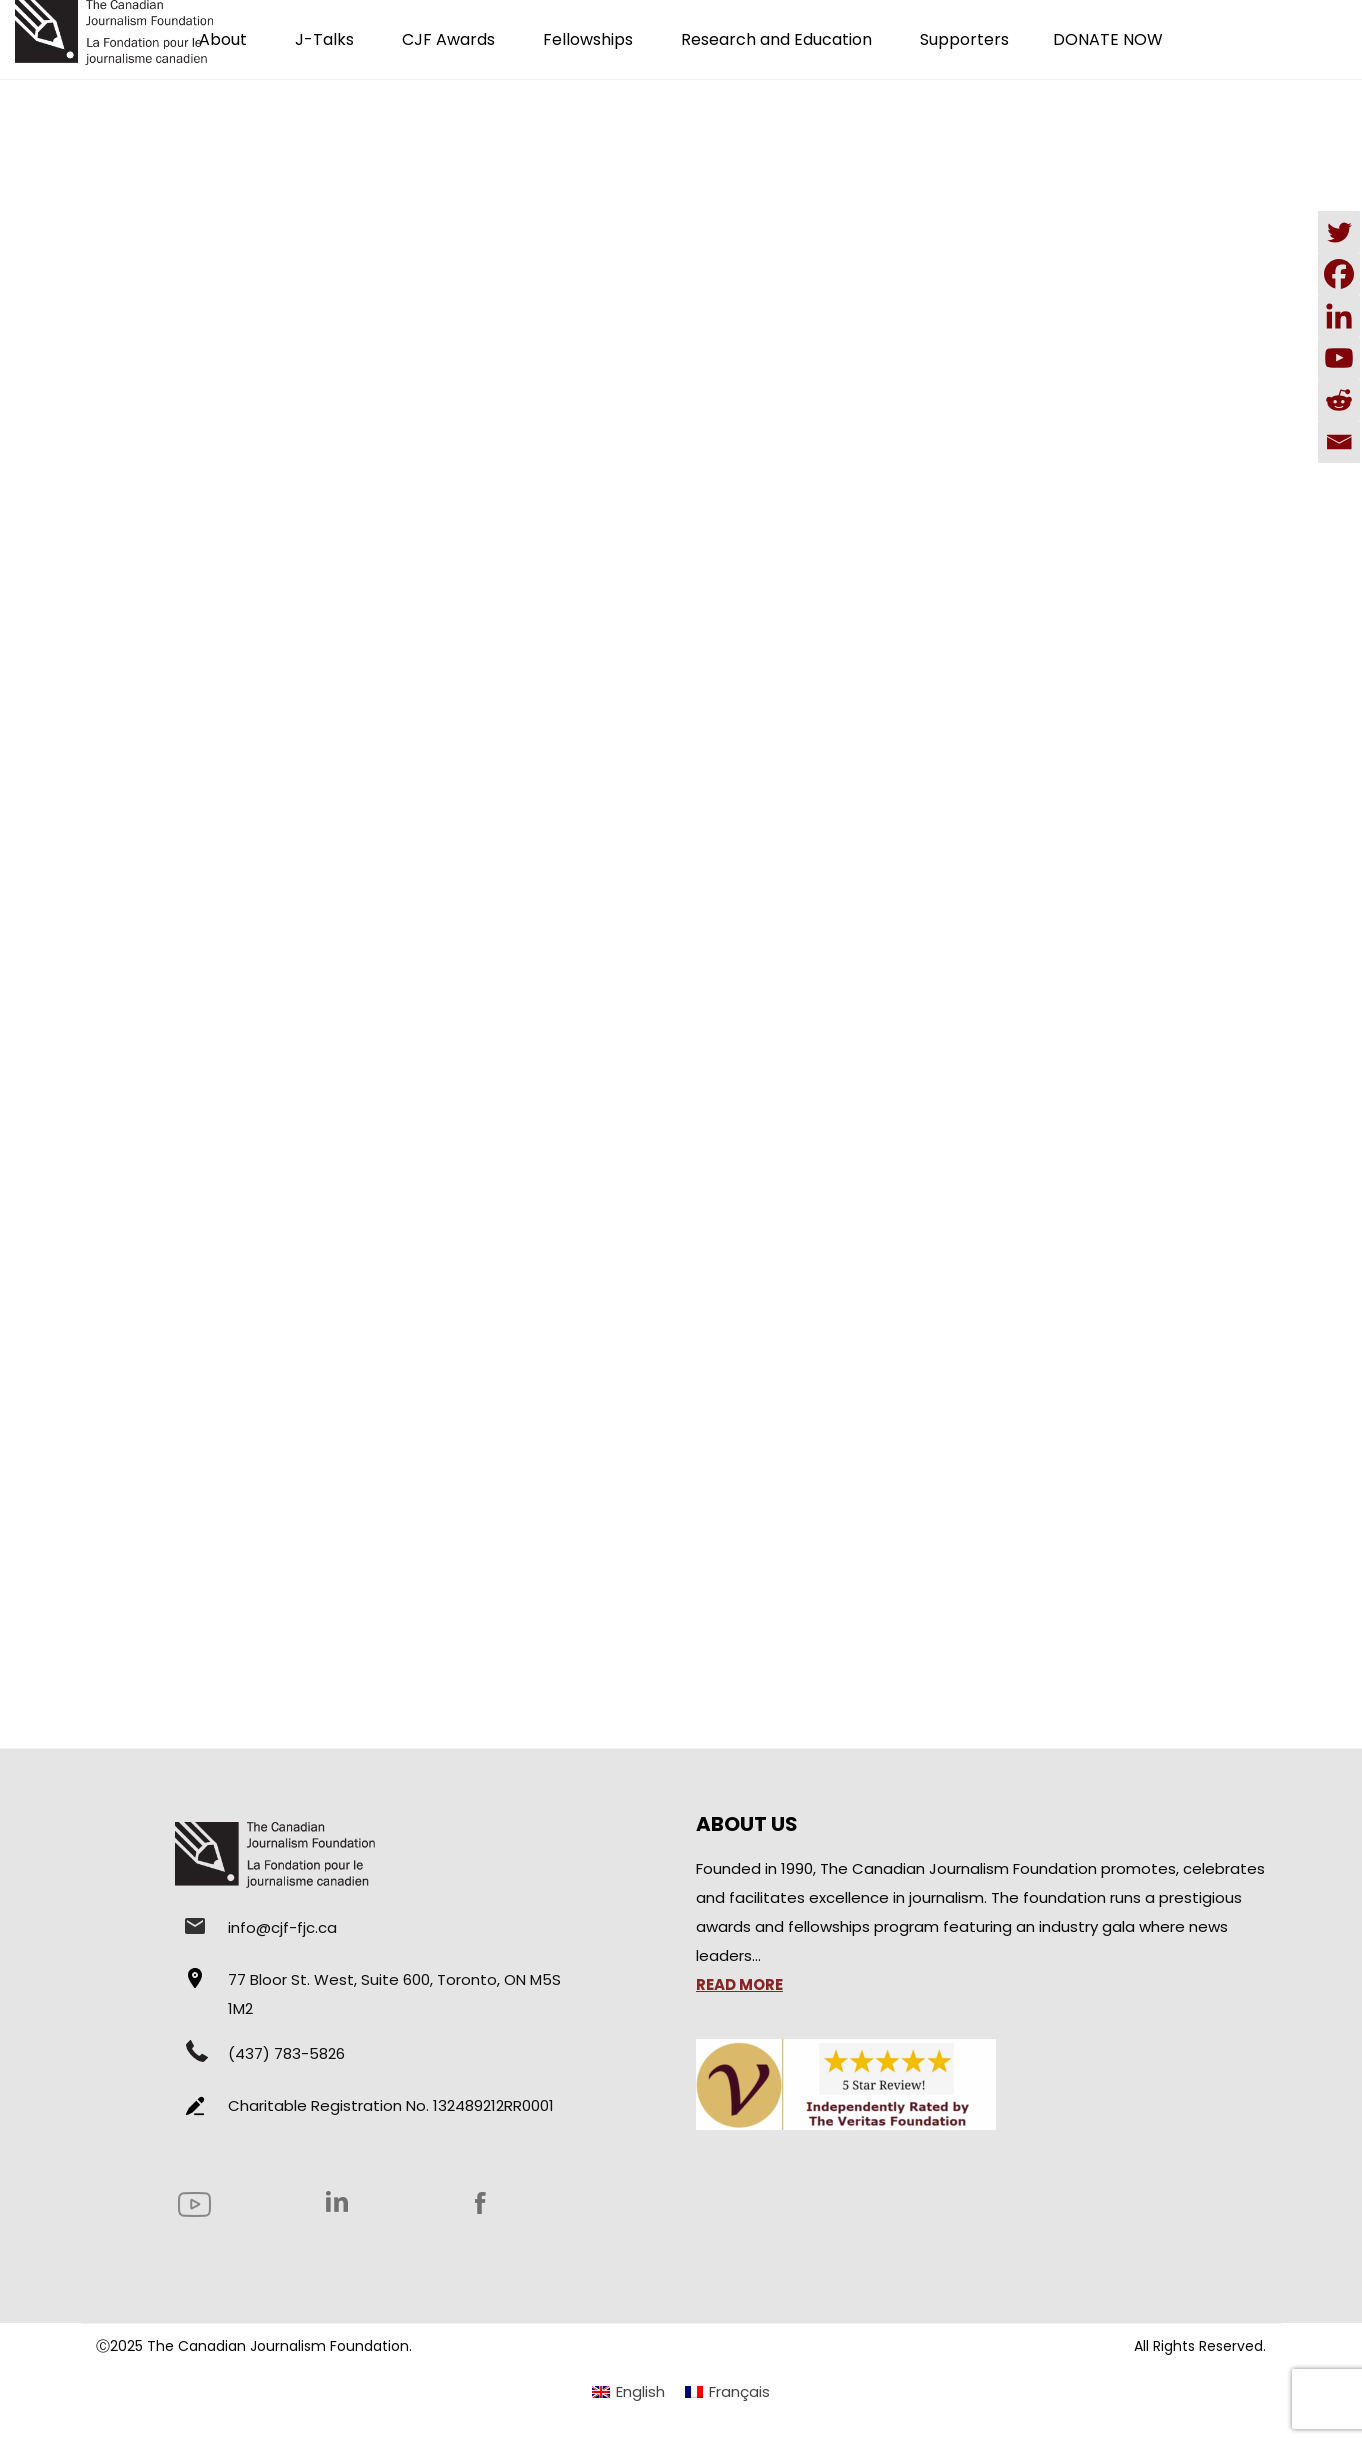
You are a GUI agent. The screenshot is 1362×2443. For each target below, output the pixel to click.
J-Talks (324, 39)
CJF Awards (448, 39)
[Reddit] (1339, 400)
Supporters (964, 39)
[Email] (1339, 442)
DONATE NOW (1108, 39)
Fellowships (588, 39)
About (223, 39)
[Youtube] (1339, 358)
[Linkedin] (1339, 316)
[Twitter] (1339, 232)
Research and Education (776, 39)
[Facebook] (1339, 274)
